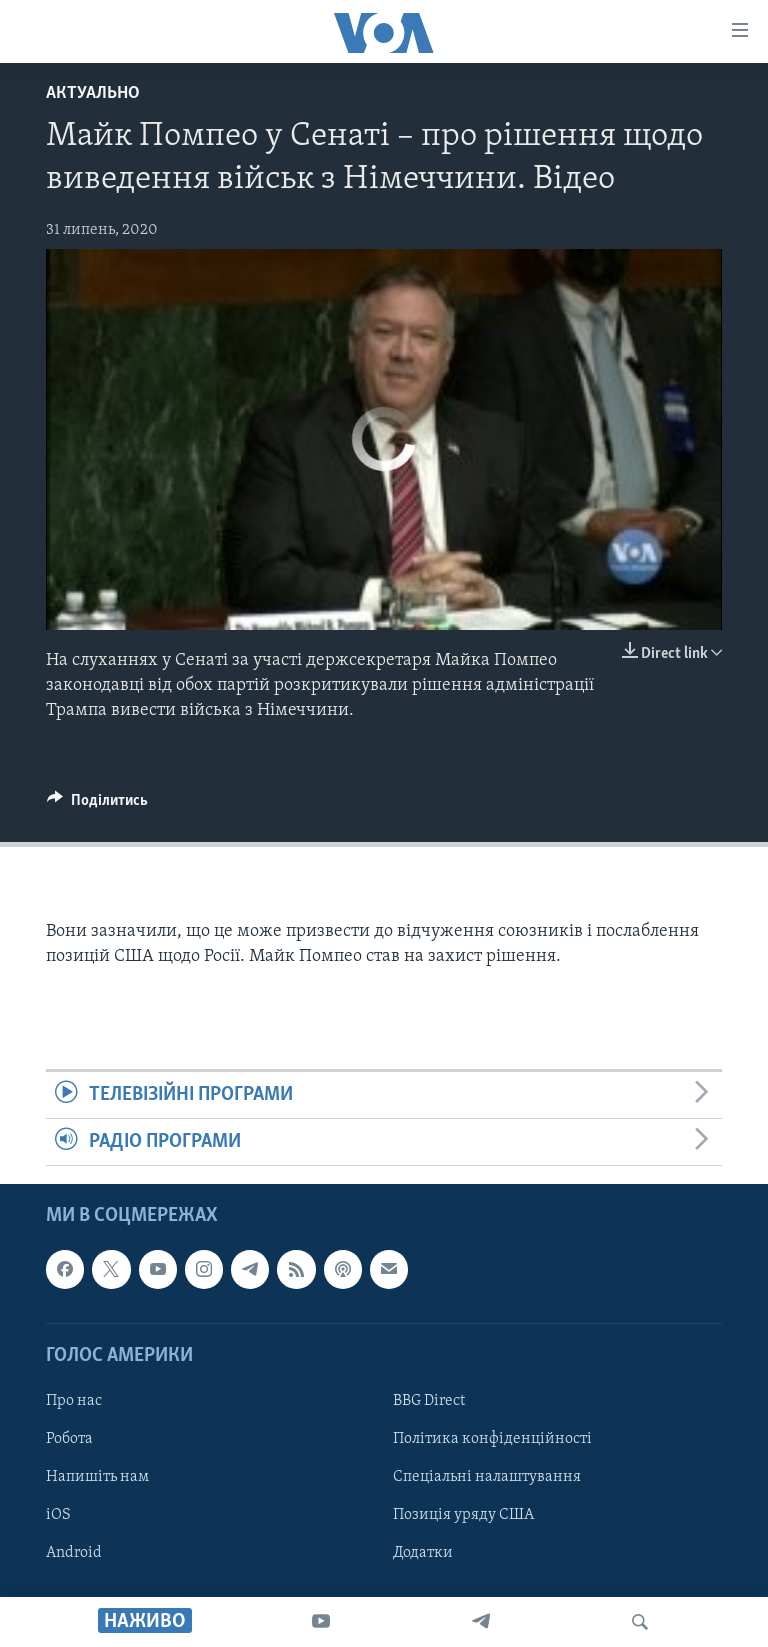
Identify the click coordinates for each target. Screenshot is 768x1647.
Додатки (423, 1553)
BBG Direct (429, 1401)
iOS (58, 1515)
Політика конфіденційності (492, 1439)
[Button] (97, 805)
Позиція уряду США (463, 1515)
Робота (69, 1439)
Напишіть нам (97, 1477)
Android (74, 1553)
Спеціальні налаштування (487, 1477)
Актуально (93, 93)
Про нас (74, 1401)
